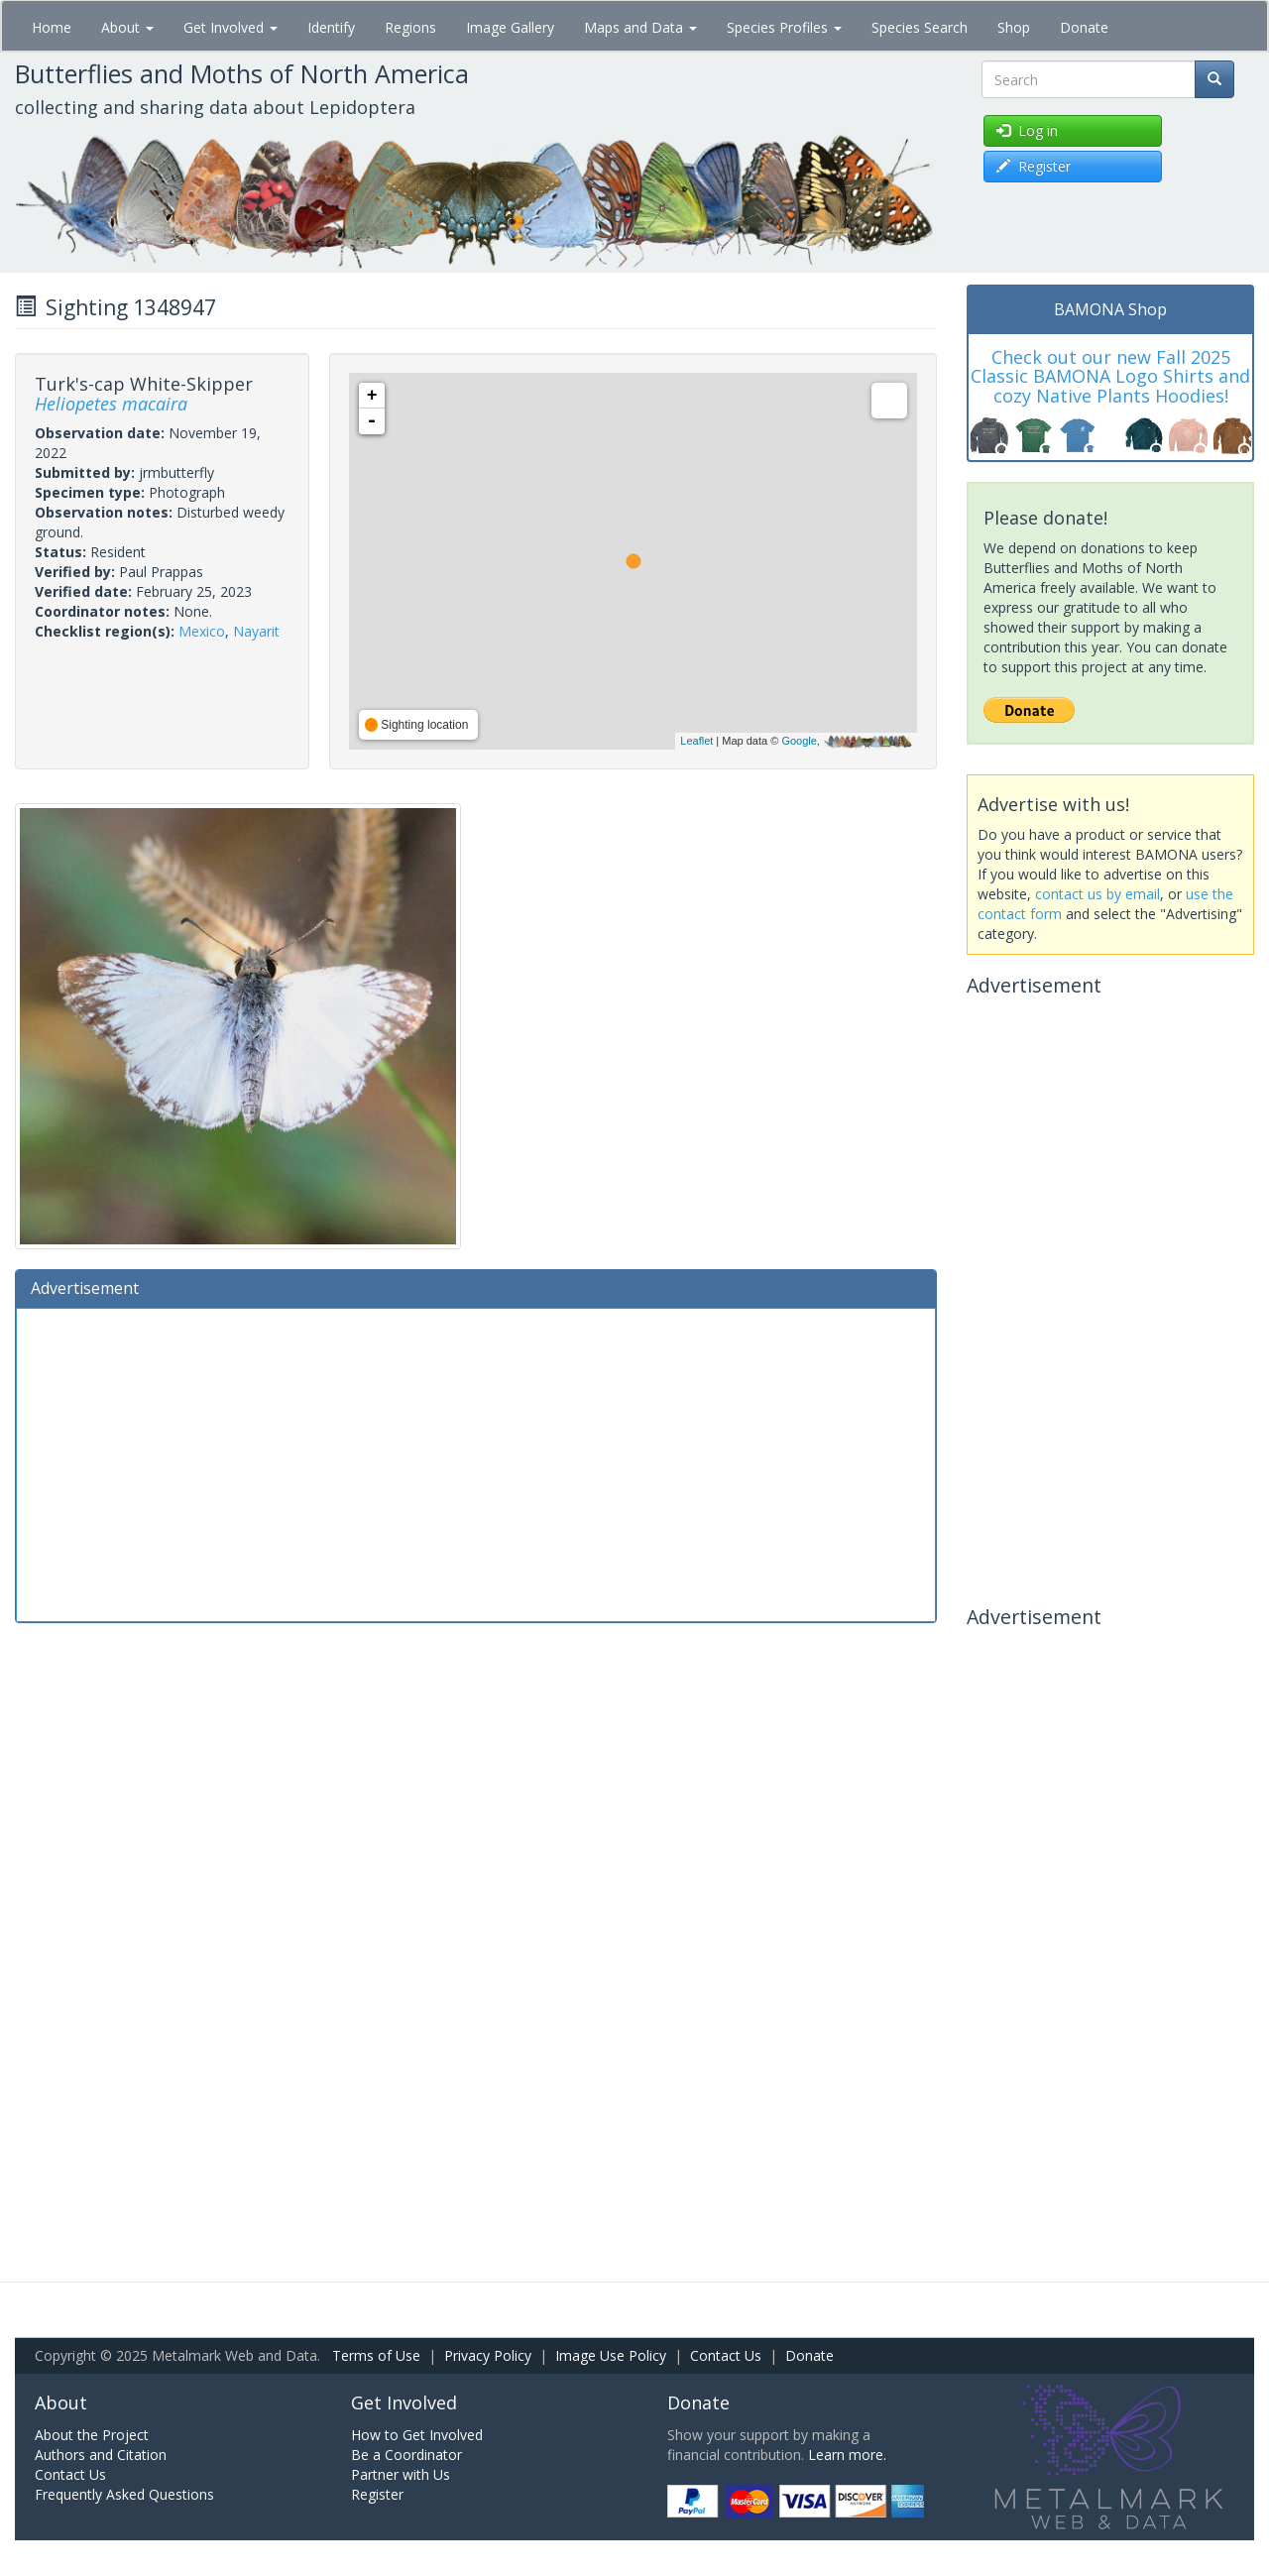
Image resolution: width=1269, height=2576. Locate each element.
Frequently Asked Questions (124, 2494)
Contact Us (725, 2355)
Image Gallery (510, 27)
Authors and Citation (101, 2454)
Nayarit (256, 631)
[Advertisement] (476, 1462)
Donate (1084, 27)
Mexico (201, 631)
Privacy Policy (487, 2355)
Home (51, 27)
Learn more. (847, 2454)
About (127, 27)
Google (798, 741)
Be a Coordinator (406, 2454)
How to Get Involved (417, 2434)
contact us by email (1097, 893)
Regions (410, 27)
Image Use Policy (610, 2355)
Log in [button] (1027, 130)
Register (377, 2494)
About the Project (92, 2434)
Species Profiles (784, 27)
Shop (1013, 27)
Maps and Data (640, 27)
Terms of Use (376, 2355)
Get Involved (230, 27)
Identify (331, 27)
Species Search (919, 27)
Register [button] (1033, 166)
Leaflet (696, 741)
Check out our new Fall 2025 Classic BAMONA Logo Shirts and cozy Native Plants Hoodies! (1110, 377)
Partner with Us (400, 2474)
